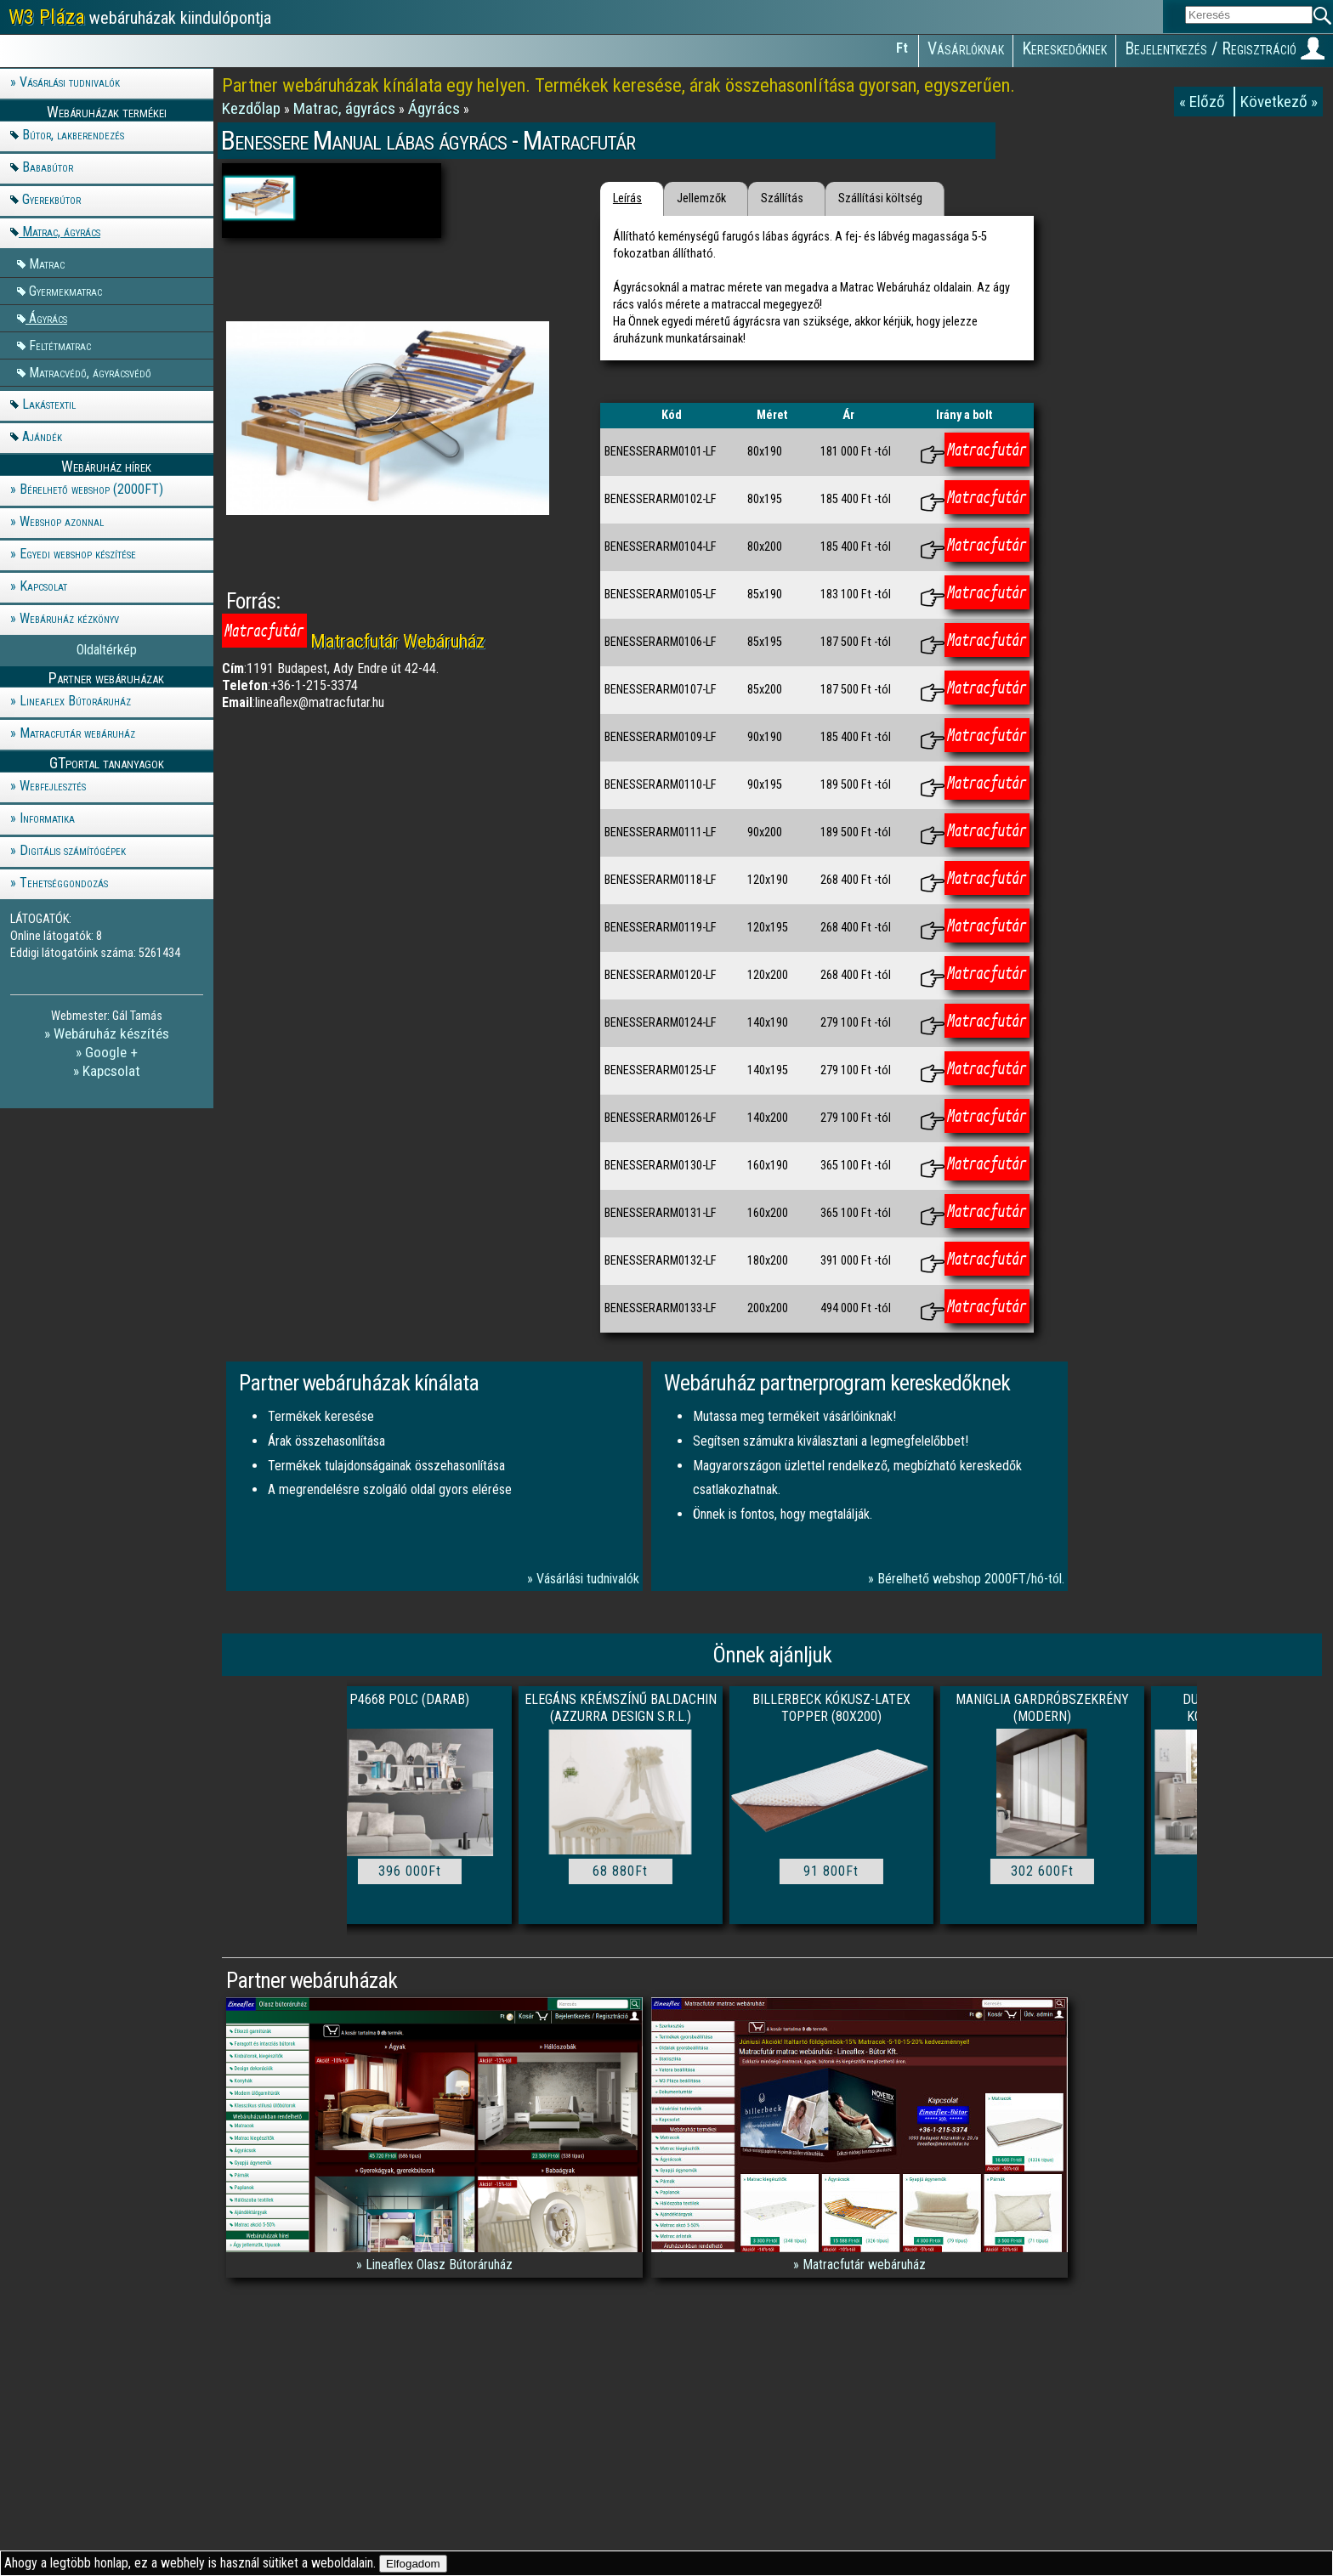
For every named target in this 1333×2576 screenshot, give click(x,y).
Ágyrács (48, 317)
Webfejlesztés (53, 786)
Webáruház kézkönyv (69, 618)
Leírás (627, 198)
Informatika (47, 818)
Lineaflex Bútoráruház (75, 701)
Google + (111, 1052)
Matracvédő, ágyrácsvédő (90, 372)
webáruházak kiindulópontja (140, 17)
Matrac (47, 263)
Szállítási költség (880, 198)
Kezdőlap (253, 108)
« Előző (1203, 101)
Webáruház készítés (111, 1033)
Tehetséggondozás (64, 883)
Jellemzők (701, 198)
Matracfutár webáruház (77, 733)
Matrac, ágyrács (61, 232)
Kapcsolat (43, 586)
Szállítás (782, 198)
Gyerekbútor (51, 199)
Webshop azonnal (62, 521)
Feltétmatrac (60, 344)
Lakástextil (49, 404)
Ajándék (42, 436)
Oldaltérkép (107, 650)
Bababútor (47, 167)
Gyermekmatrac (65, 290)
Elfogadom (413, 2563)
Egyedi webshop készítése (78, 554)
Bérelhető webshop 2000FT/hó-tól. (970, 1579)
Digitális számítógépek (73, 850)
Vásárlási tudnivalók (70, 82)
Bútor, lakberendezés (73, 135)
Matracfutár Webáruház (397, 641)
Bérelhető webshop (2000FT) (91, 489)
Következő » (1279, 101)
